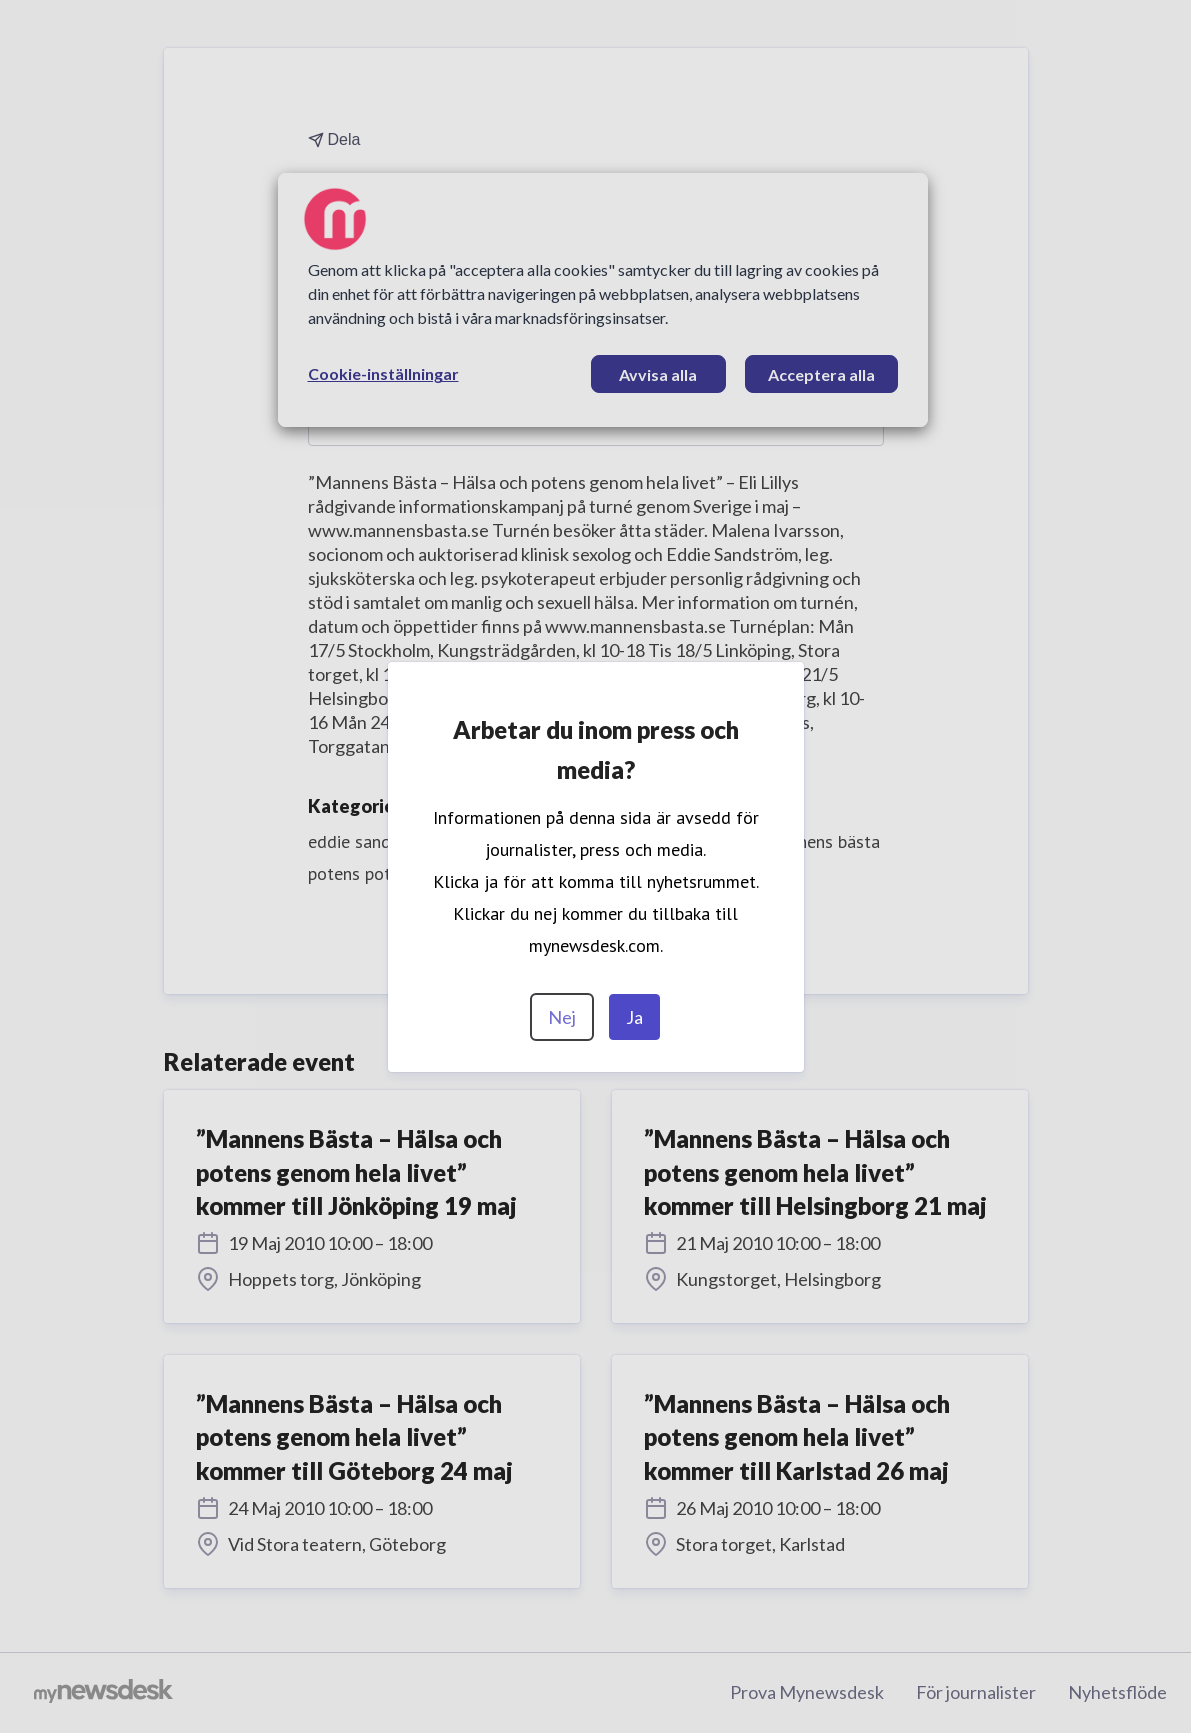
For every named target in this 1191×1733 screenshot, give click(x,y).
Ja (634, 1017)
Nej (562, 1017)
